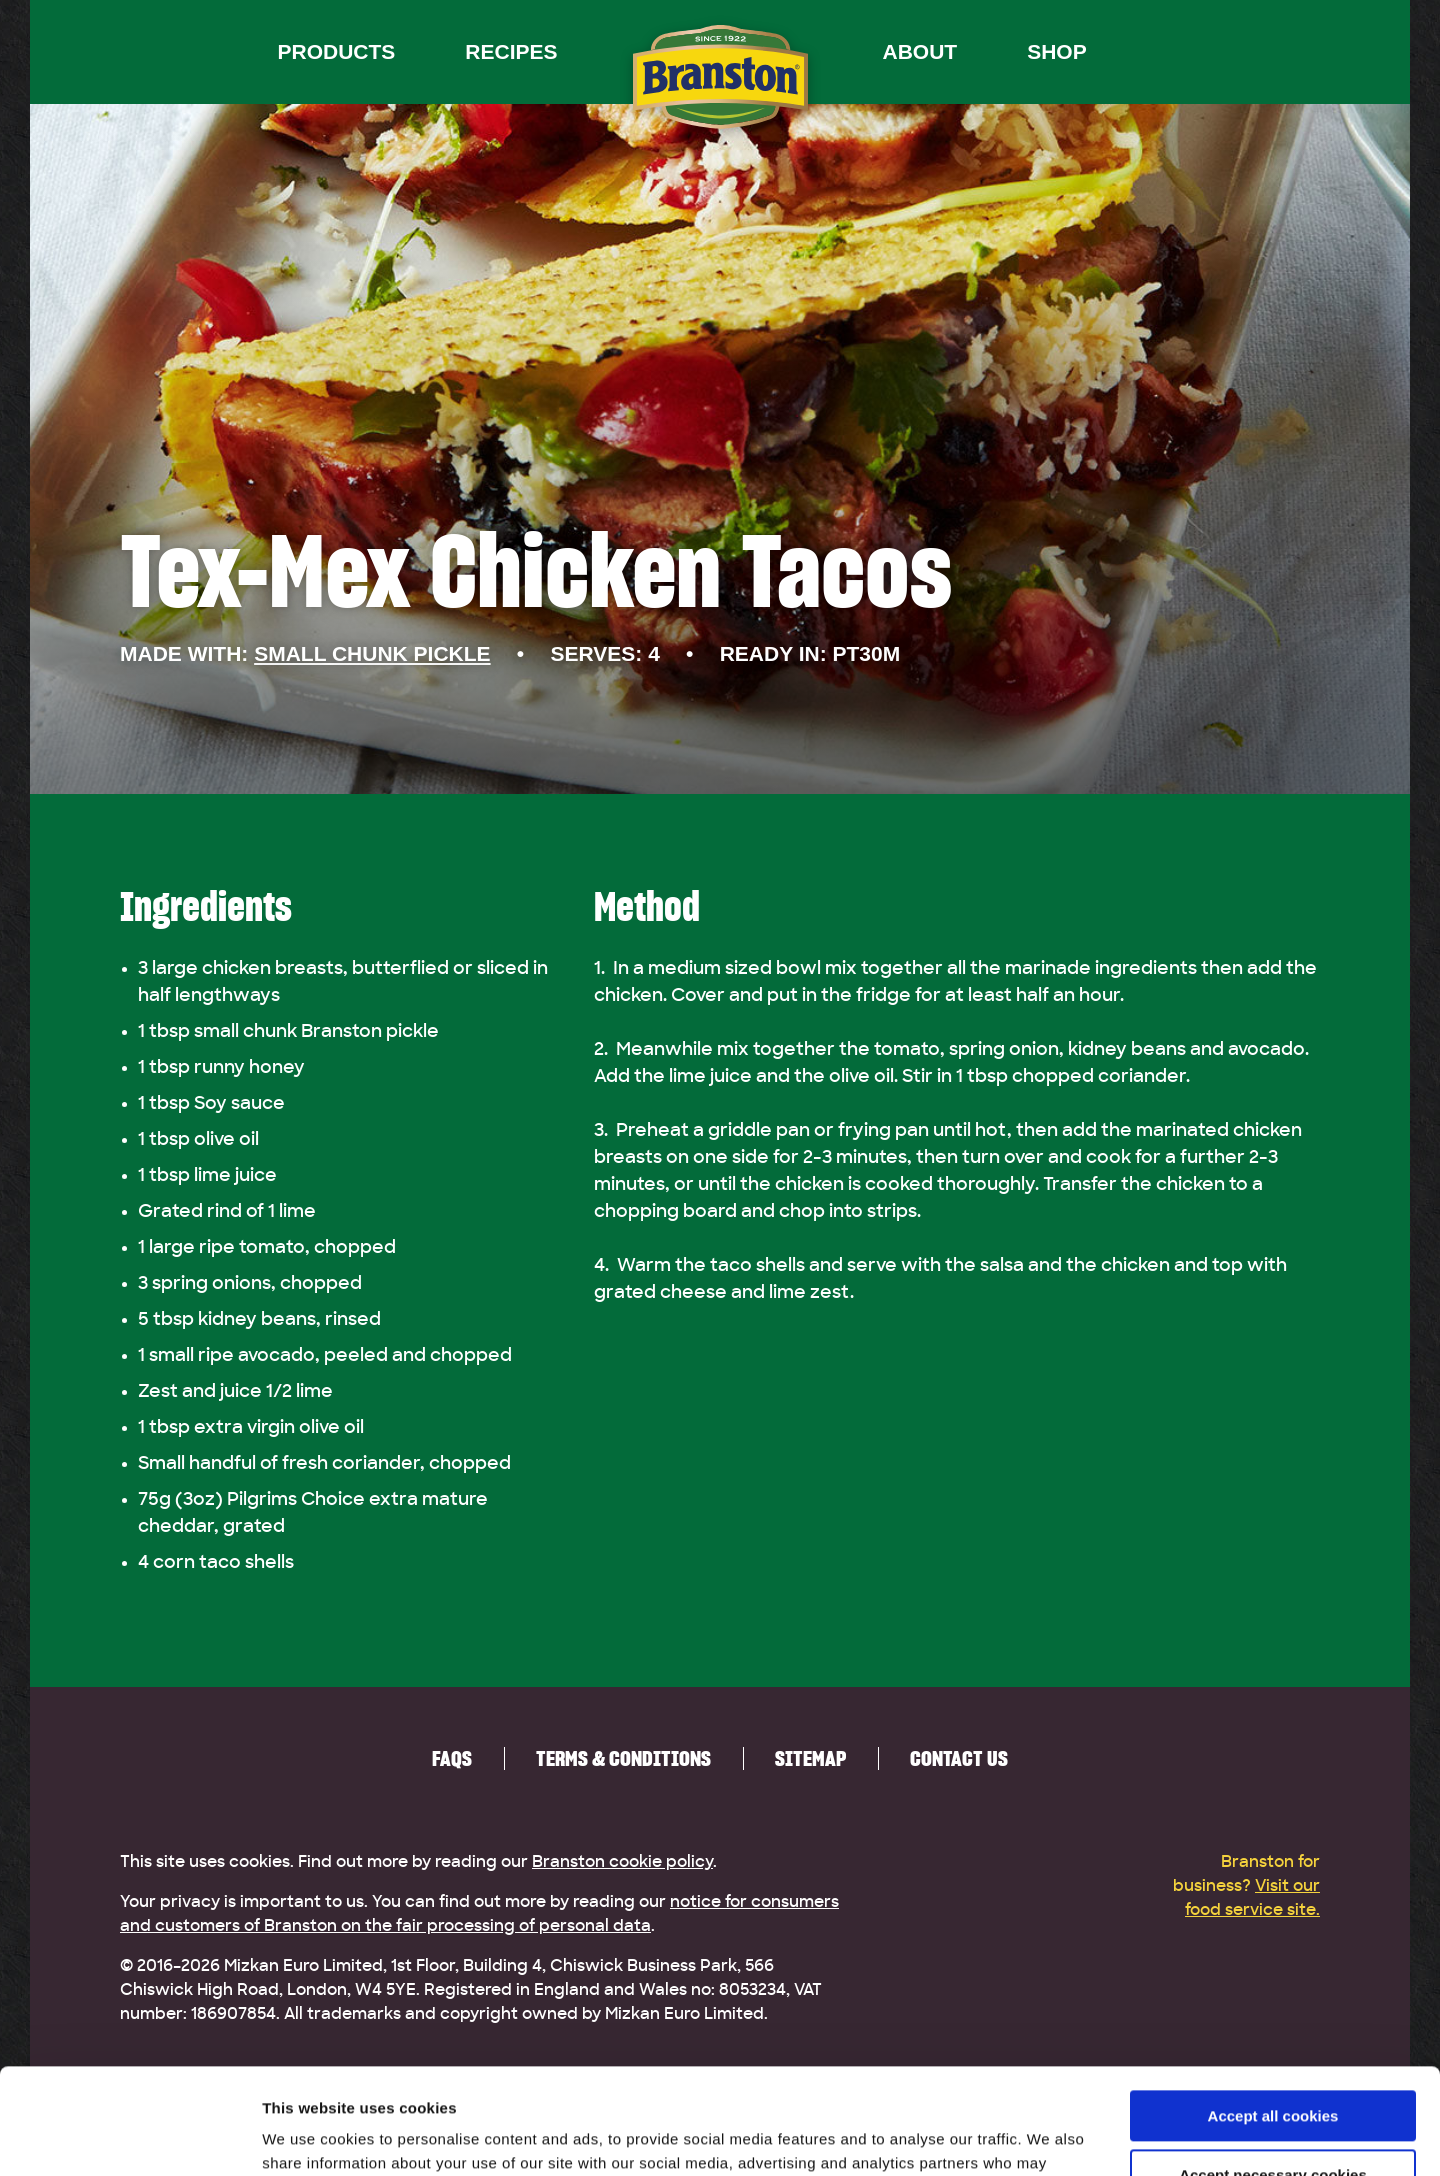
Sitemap (810, 1758)
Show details (308, 2136)
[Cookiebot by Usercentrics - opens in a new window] (129, 2137)
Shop (1057, 51)
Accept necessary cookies (1273, 2068)
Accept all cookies (1273, 2010)
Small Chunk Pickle (372, 653)
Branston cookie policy (622, 1862)
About (920, 51)
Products (336, 51)
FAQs (452, 1758)
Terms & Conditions (623, 1758)
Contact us (959, 1758)
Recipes (511, 51)
